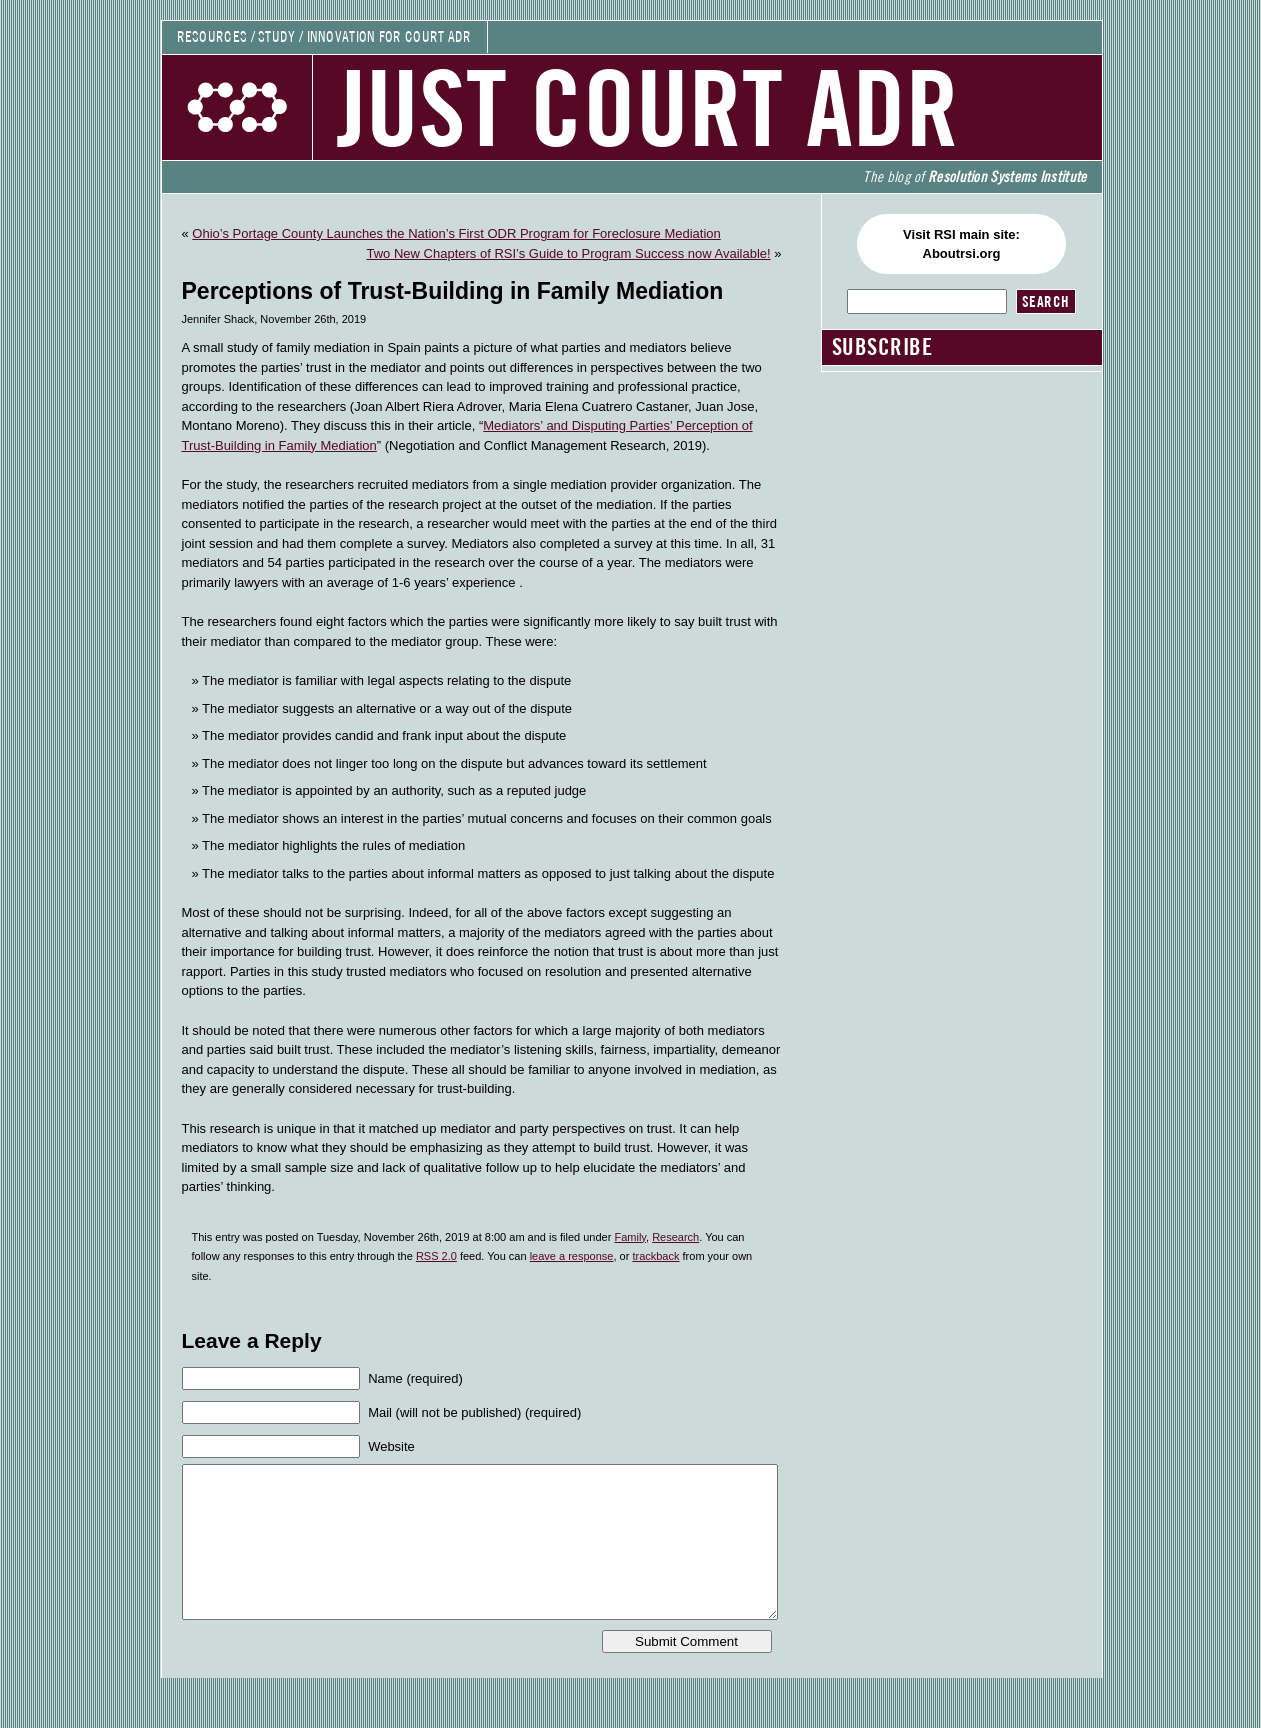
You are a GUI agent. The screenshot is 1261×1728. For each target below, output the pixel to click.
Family (630, 1237)
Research (675, 1237)
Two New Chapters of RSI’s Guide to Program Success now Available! (569, 253)
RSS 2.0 (436, 1256)
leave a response (572, 1256)
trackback (655, 1256)
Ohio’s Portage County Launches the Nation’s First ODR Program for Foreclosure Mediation (456, 233)
